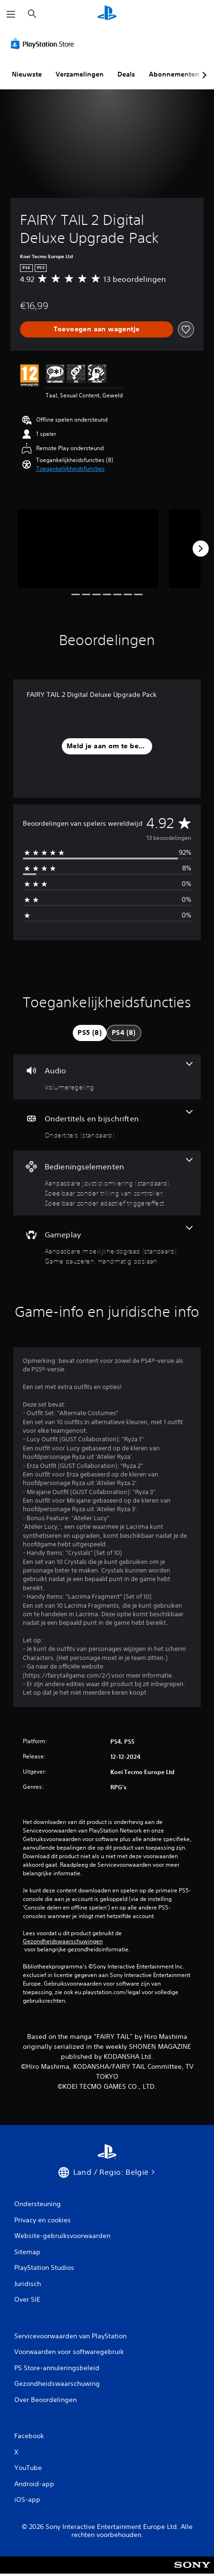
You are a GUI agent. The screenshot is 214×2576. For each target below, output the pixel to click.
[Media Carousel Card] (88, 549)
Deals (126, 74)
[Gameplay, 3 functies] (107, 1246)
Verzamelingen (80, 74)
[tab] (90, 1033)
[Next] (201, 548)
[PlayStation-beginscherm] (107, 14)
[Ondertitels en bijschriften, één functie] (107, 1125)
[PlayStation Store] (44, 43)
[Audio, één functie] (107, 1077)
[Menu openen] (10, 14)
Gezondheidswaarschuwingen (63, 1941)
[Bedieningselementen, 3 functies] (107, 1183)
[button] (70, 468)
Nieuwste (27, 74)
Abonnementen (174, 74)
